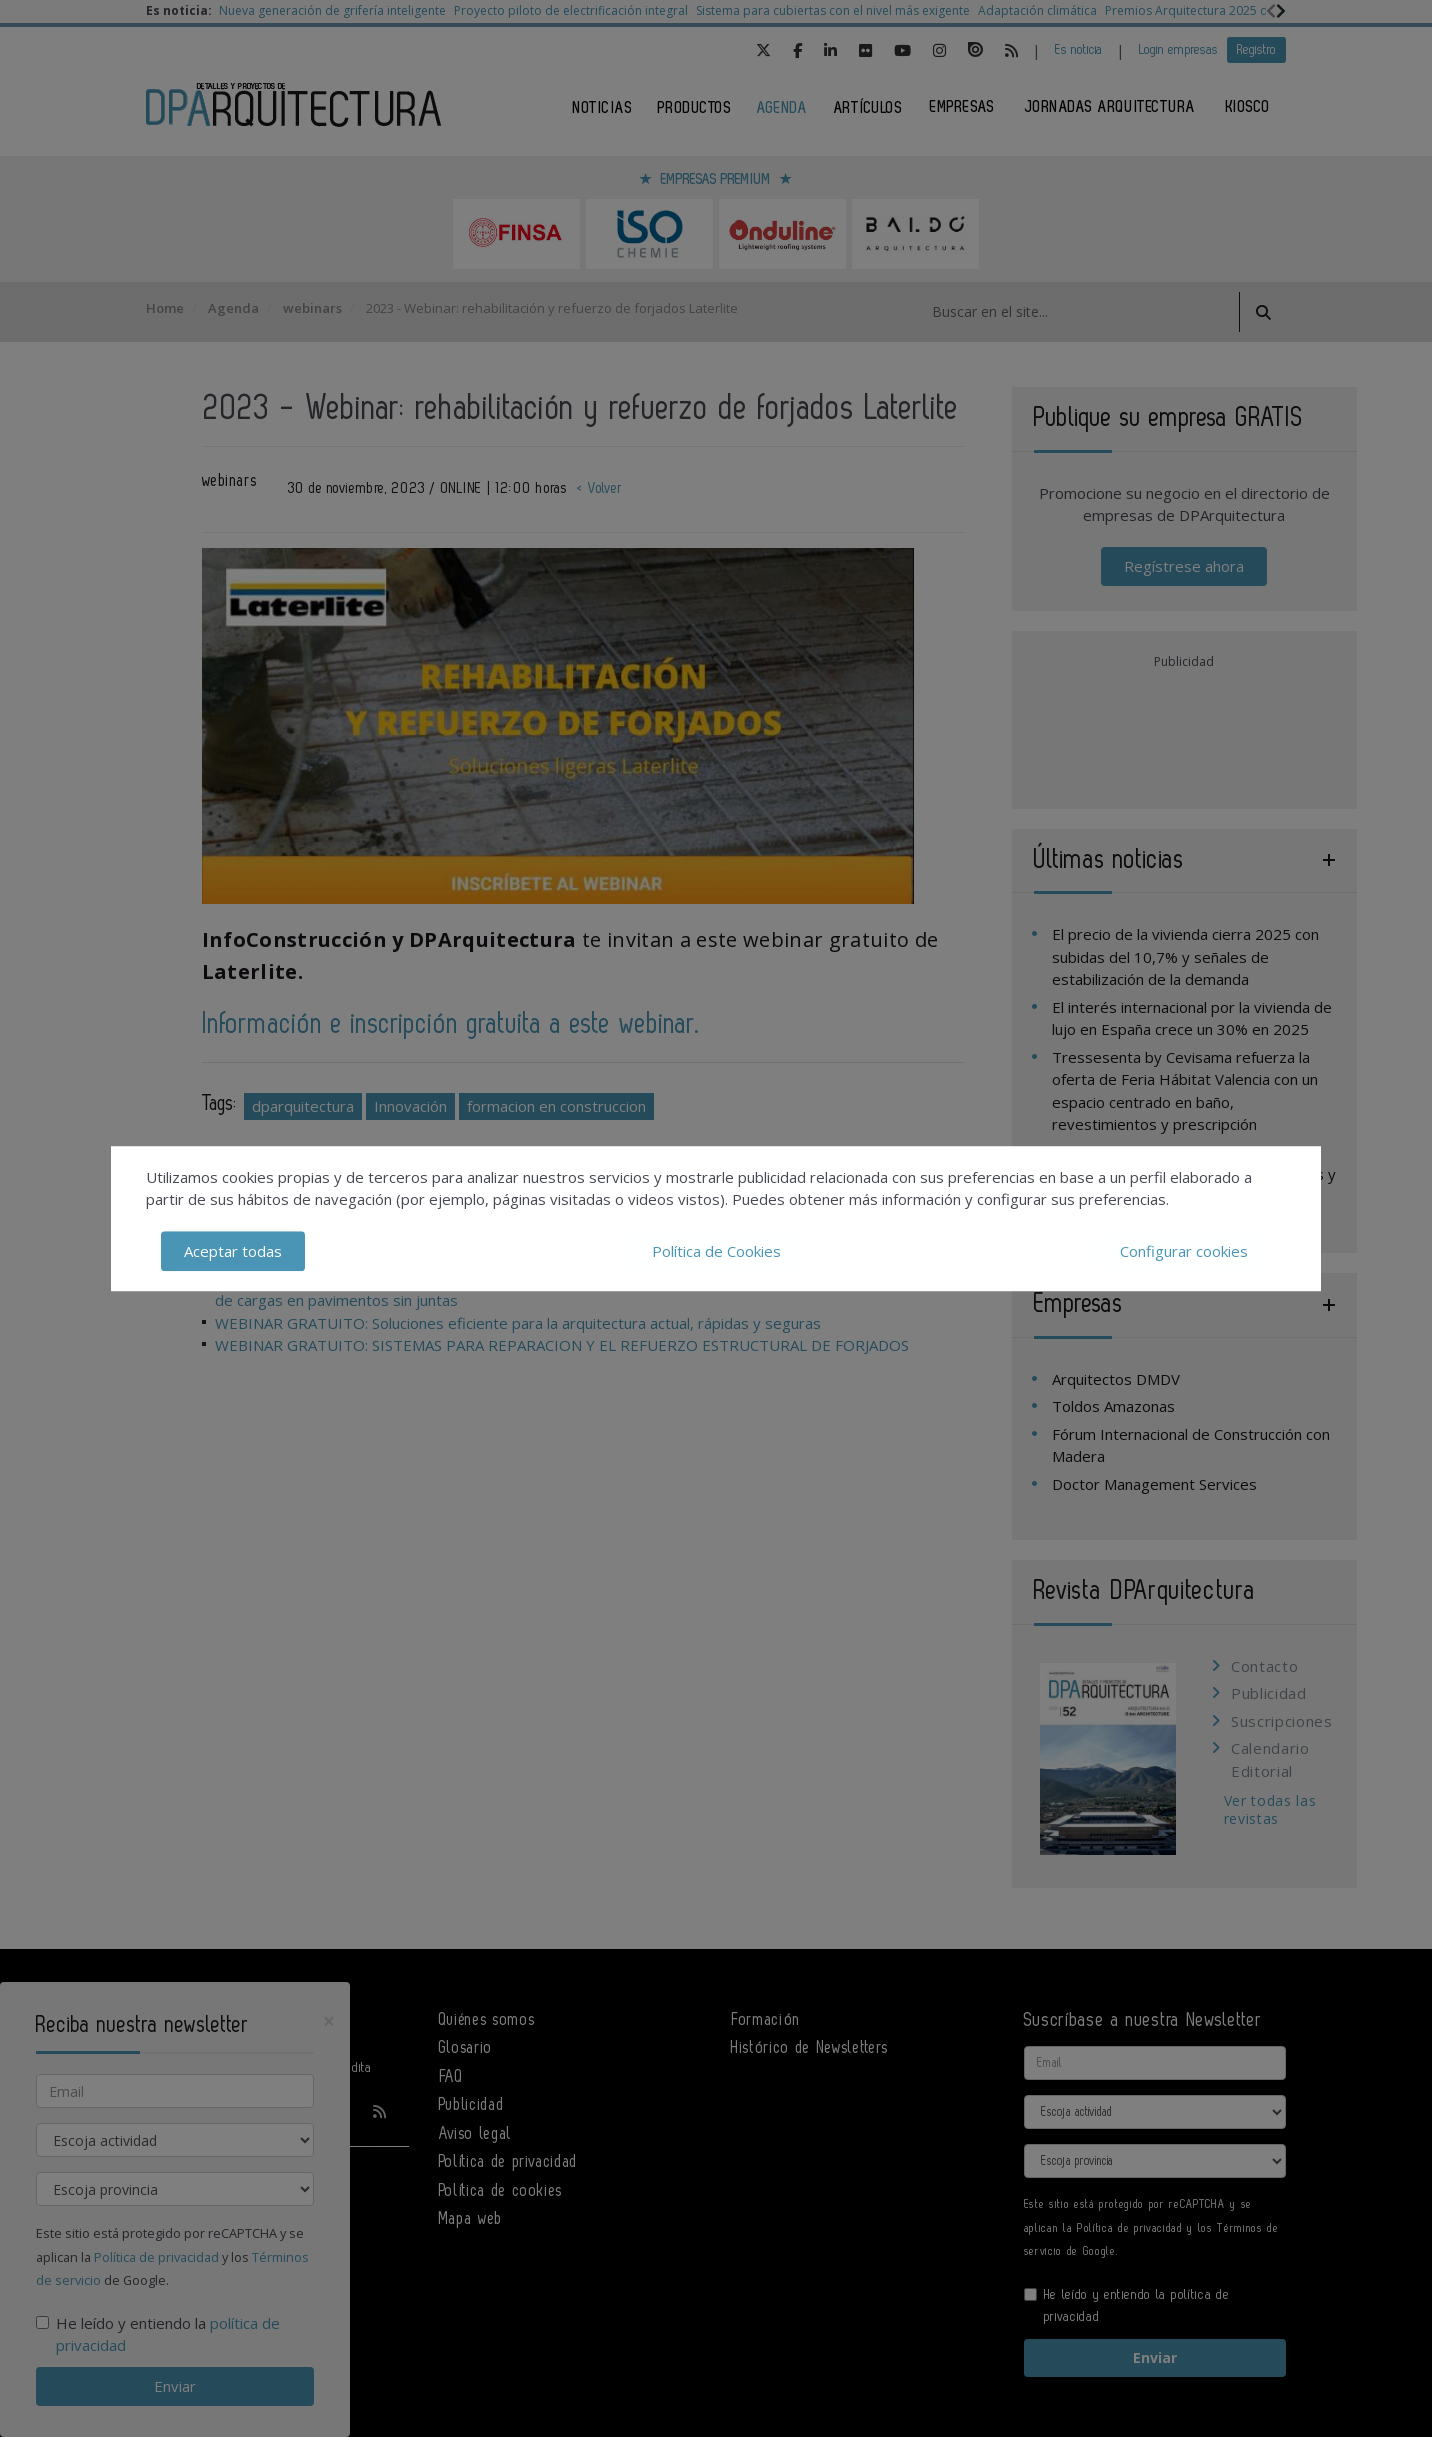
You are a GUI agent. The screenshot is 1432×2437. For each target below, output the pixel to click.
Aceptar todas (233, 1251)
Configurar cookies (1184, 1251)
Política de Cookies (716, 1251)
